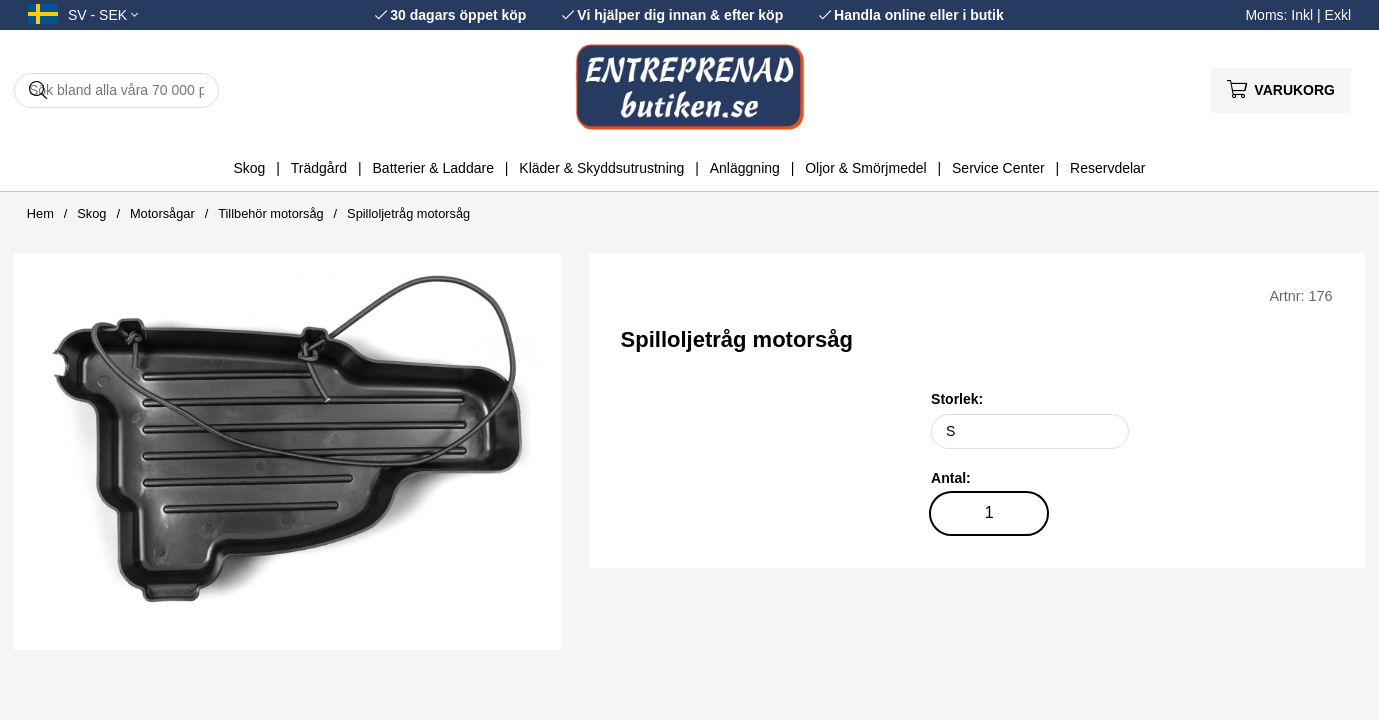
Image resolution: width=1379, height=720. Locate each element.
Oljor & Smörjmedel (865, 168)
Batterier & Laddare (433, 168)
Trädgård (319, 168)
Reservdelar (1107, 168)
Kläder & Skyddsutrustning (601, 168)
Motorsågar (162, 213)
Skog (249, 168)
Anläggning (745, 168)
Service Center (998, 168)
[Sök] (116, 90)
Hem (40, 213)
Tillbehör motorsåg (271, 213)
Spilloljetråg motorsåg (408, 213)
